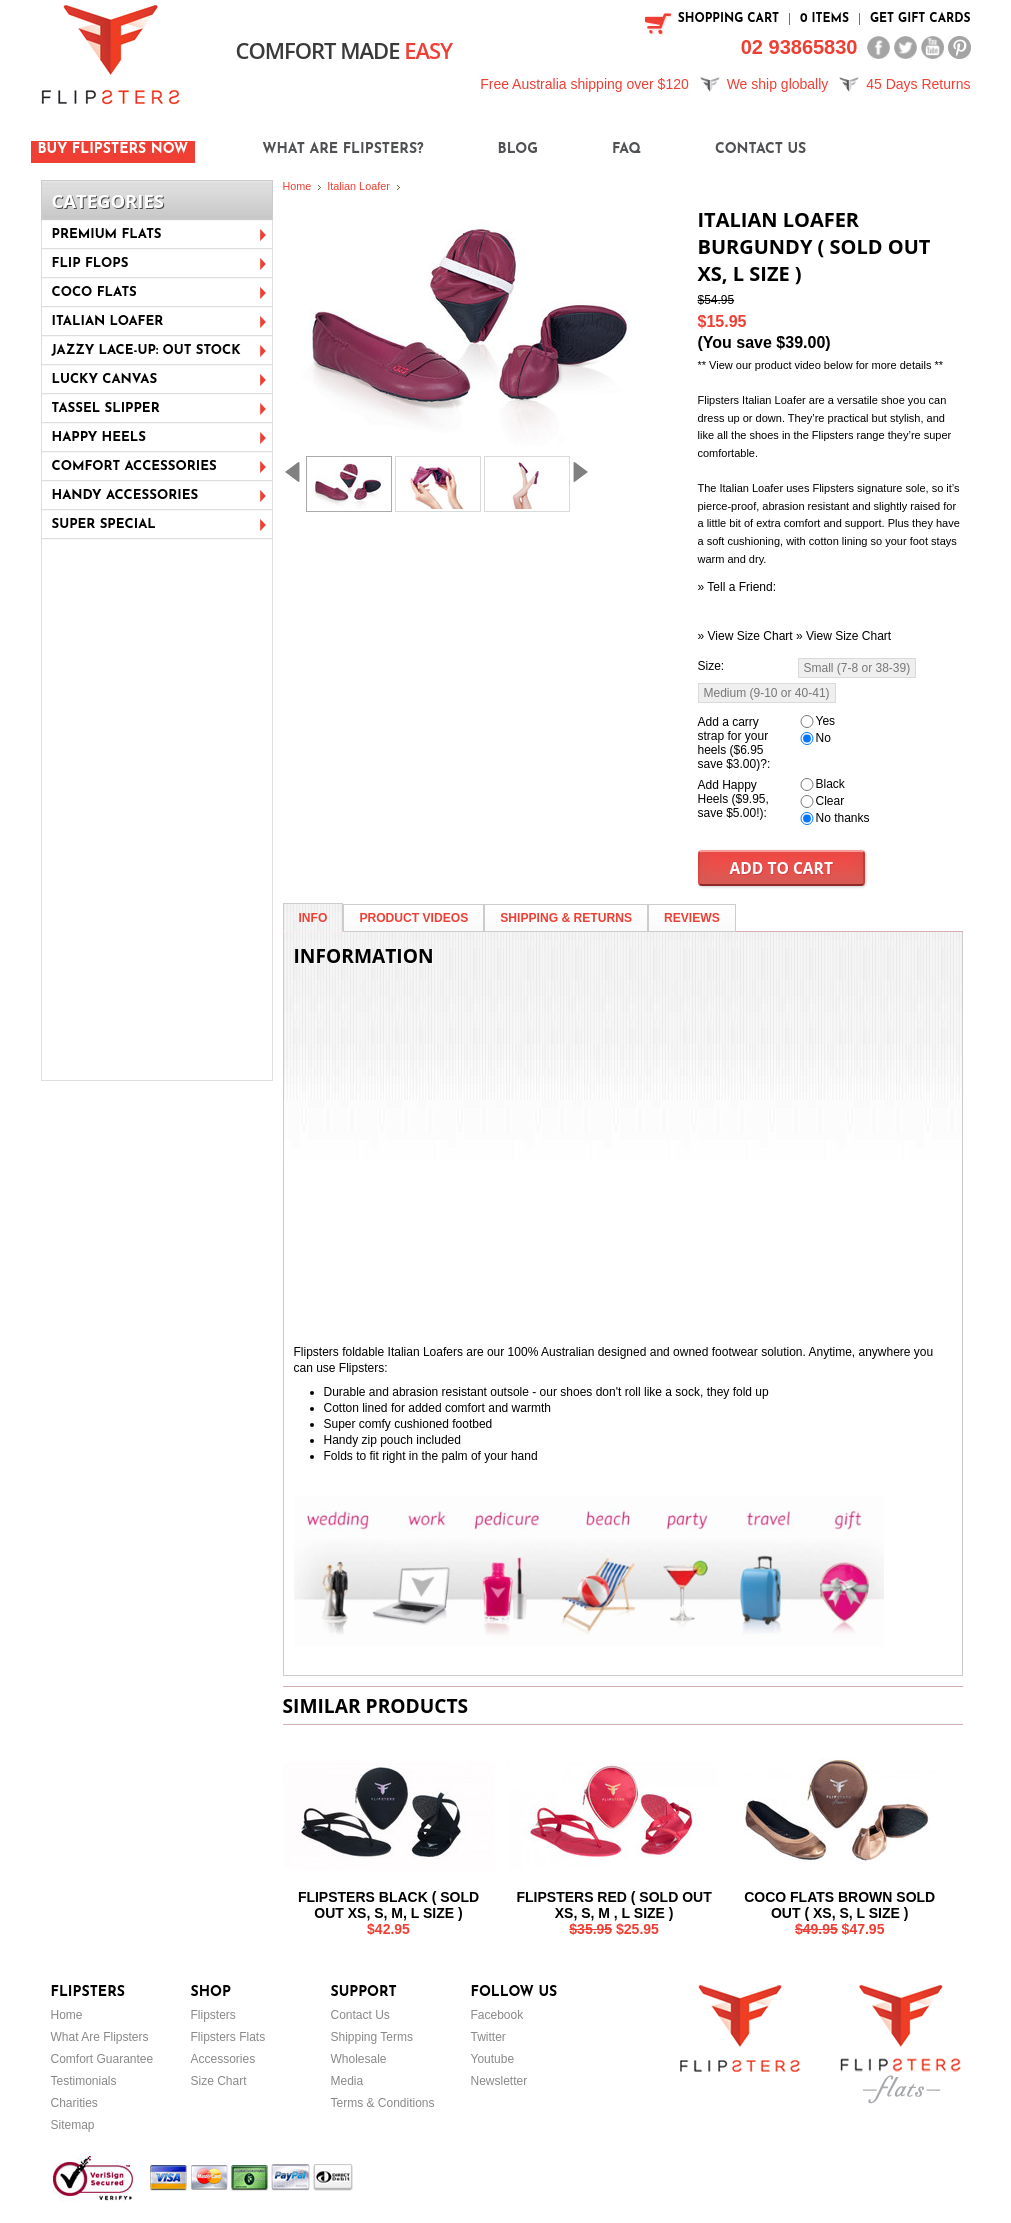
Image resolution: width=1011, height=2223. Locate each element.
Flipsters (213, 2015)
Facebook (497, 2015)
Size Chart (219, 2081)
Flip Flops (90, 263)
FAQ (626, 149)
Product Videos (413, 918)
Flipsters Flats (228, 2037)
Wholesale (359, 2059)
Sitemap (73, 2125)
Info (313, 918)
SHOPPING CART (728, 19)
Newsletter (499, 2081)
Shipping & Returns (566, 918)
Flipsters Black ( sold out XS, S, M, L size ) (388, 1905)
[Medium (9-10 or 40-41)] (767, 693)
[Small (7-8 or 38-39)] (857, 668)
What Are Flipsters (100, 2037)
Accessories (223, 2059)
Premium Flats (107, 234)
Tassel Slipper (106, 408)
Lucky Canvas (105, 379)
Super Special (104, 524)
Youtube (493, 2059)
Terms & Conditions (383, 2103)
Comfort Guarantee (102, 2059)
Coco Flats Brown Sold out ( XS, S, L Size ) (839, 1905)
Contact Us (760, 149)
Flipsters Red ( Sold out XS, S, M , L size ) (613, 1905)
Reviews (692, 918)
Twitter (488, 2037)
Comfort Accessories (134, 466)
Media (347, 2081)
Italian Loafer (108, 321)
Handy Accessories (125, 495)
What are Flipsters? (342, 149)
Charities (74, 2103)
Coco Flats (94, 292)
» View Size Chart (745, 636)
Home (297, 186)
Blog (518, 149)
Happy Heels (99, 437)
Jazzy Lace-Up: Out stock (146, 350)
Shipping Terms (372, 2037)
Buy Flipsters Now (113, 149)
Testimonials (84, 2081)
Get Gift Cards (920, 19)
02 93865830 (799, 47)
